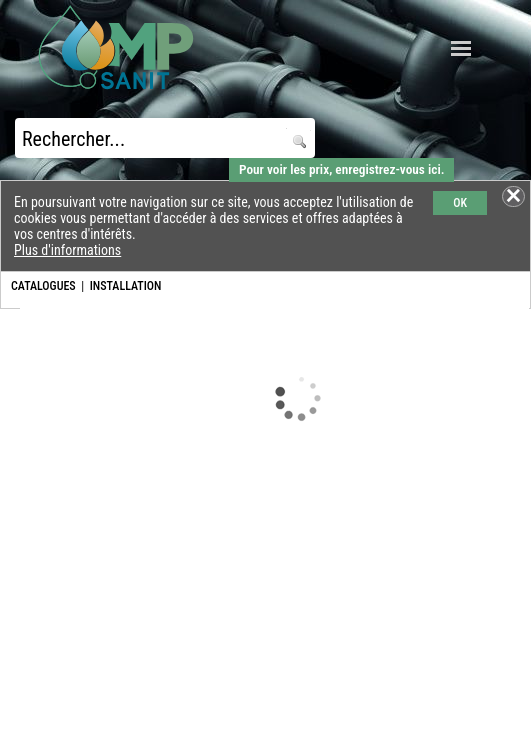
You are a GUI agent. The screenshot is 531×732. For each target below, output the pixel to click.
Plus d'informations (67, 250)
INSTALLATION (126, 286)
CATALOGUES (43, 286)
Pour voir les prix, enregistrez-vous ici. (341, 169)
